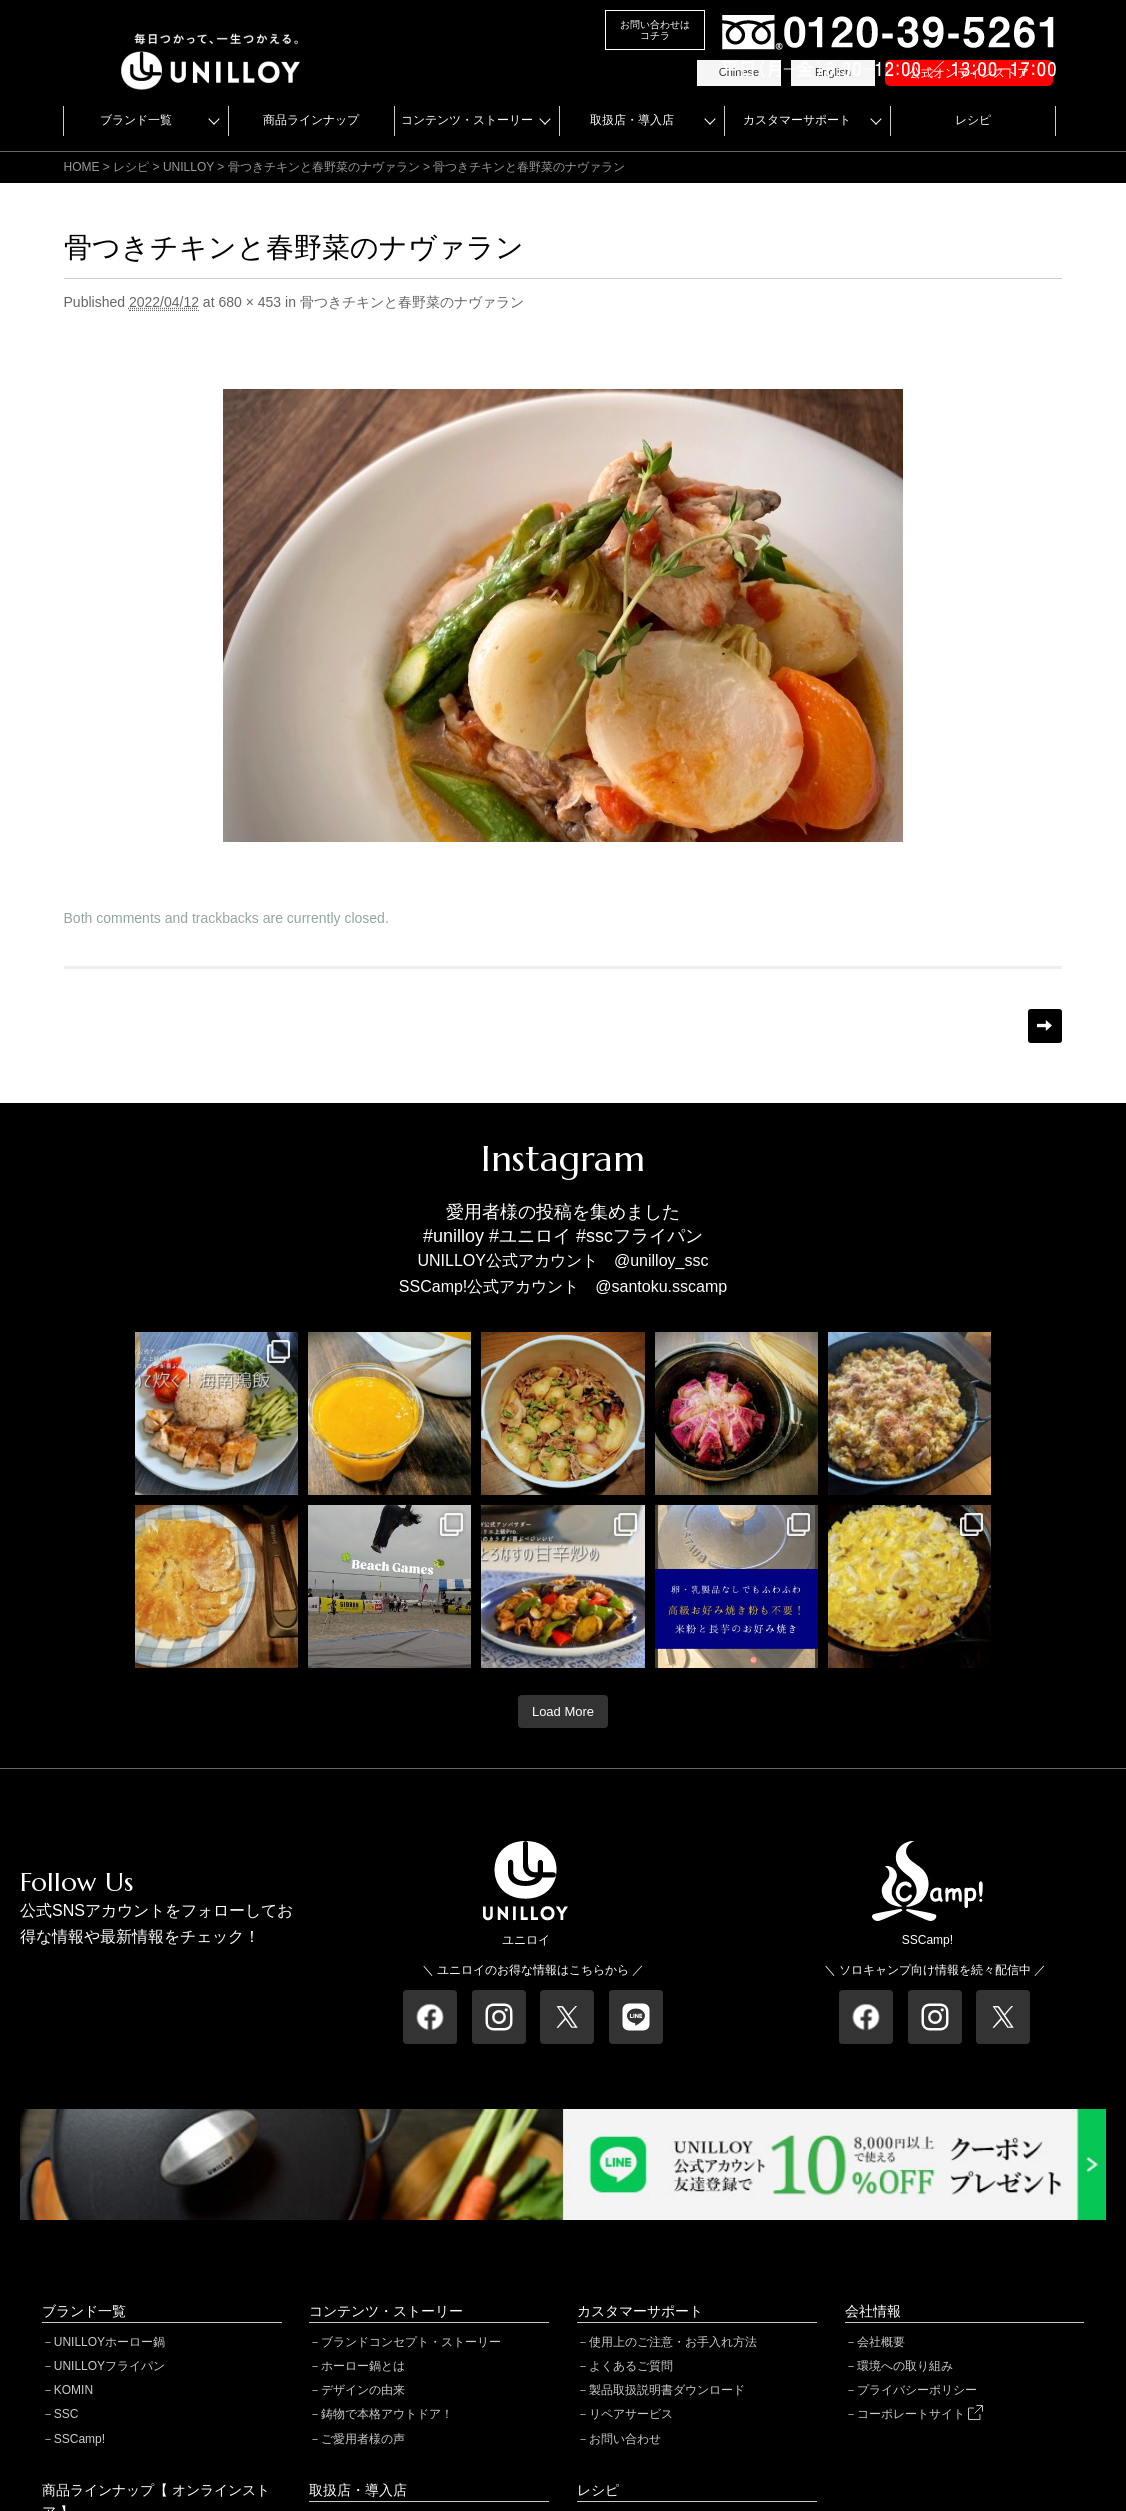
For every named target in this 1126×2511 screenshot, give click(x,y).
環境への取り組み (905, 2366)
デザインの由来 (363, 2390)
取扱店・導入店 (632, 120)
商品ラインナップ (311, 120)
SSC (66, 2414)
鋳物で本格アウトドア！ (387, 2414)
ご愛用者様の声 (363, 2439)
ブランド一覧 (136, 120)
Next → (1045, 1026)
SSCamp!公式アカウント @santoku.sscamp (563, 1286)
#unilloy (453, 1236)
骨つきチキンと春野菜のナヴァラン (324, 167)
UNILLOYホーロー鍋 (109, 2342)
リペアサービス (631, 2414)
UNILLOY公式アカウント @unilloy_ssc (563, 1260)
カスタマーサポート (797, 120)
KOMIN (73, 2390)
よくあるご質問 (631, 2366)
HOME (82, 167)
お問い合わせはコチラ (655, 30)
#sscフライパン (639, 1236)
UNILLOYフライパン (109, 2366)
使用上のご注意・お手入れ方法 (673, 2342)
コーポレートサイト (920, 2414)
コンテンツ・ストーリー (467, 120)
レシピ (973, 120)
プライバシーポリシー (917, 2390)
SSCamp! (79, 2439)
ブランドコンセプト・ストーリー (411, 2342)
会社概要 (881, 2342)
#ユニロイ (530, 1236)
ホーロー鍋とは (363, 2366)
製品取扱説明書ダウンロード (667, 2390)
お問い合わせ (625, 2439)
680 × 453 (249, 302)
